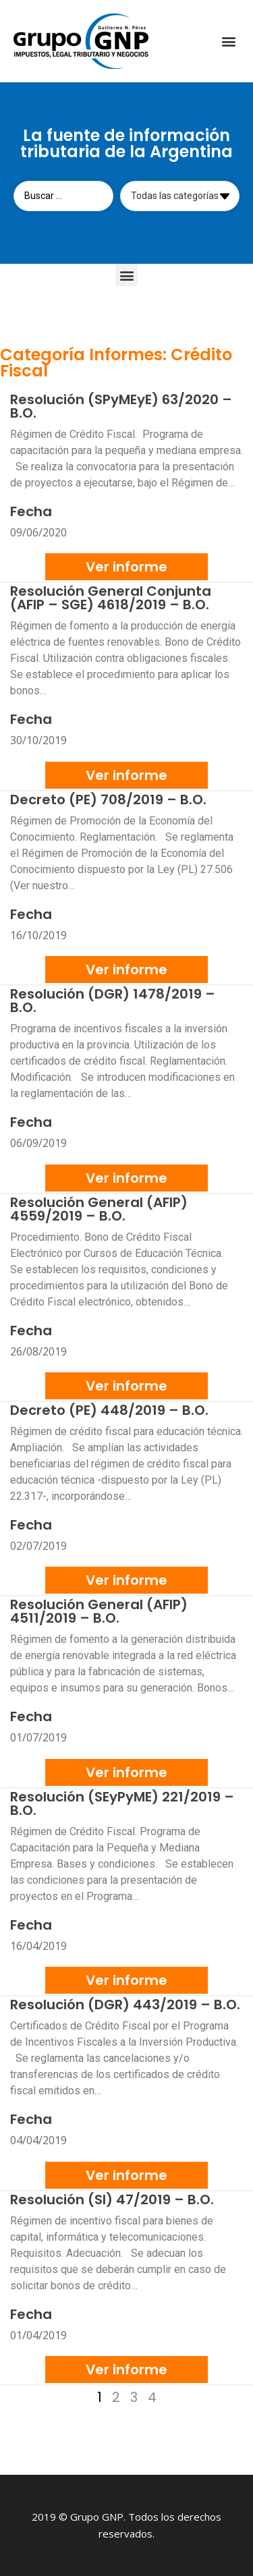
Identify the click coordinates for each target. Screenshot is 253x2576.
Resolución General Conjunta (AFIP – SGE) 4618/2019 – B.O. (110, 598)
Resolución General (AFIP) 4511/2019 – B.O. (99, 1611)
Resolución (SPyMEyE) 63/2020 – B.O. (121, 406)
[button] (228, 41)
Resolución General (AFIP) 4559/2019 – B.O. (99, 1209)
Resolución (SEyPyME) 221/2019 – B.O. (122, 1803)
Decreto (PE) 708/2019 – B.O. (108, 799)
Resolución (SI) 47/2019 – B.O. (112, 2199)
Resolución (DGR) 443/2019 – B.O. (125, 2004)
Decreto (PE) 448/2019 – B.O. (109, 1410)
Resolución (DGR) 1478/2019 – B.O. (112, 1000)
